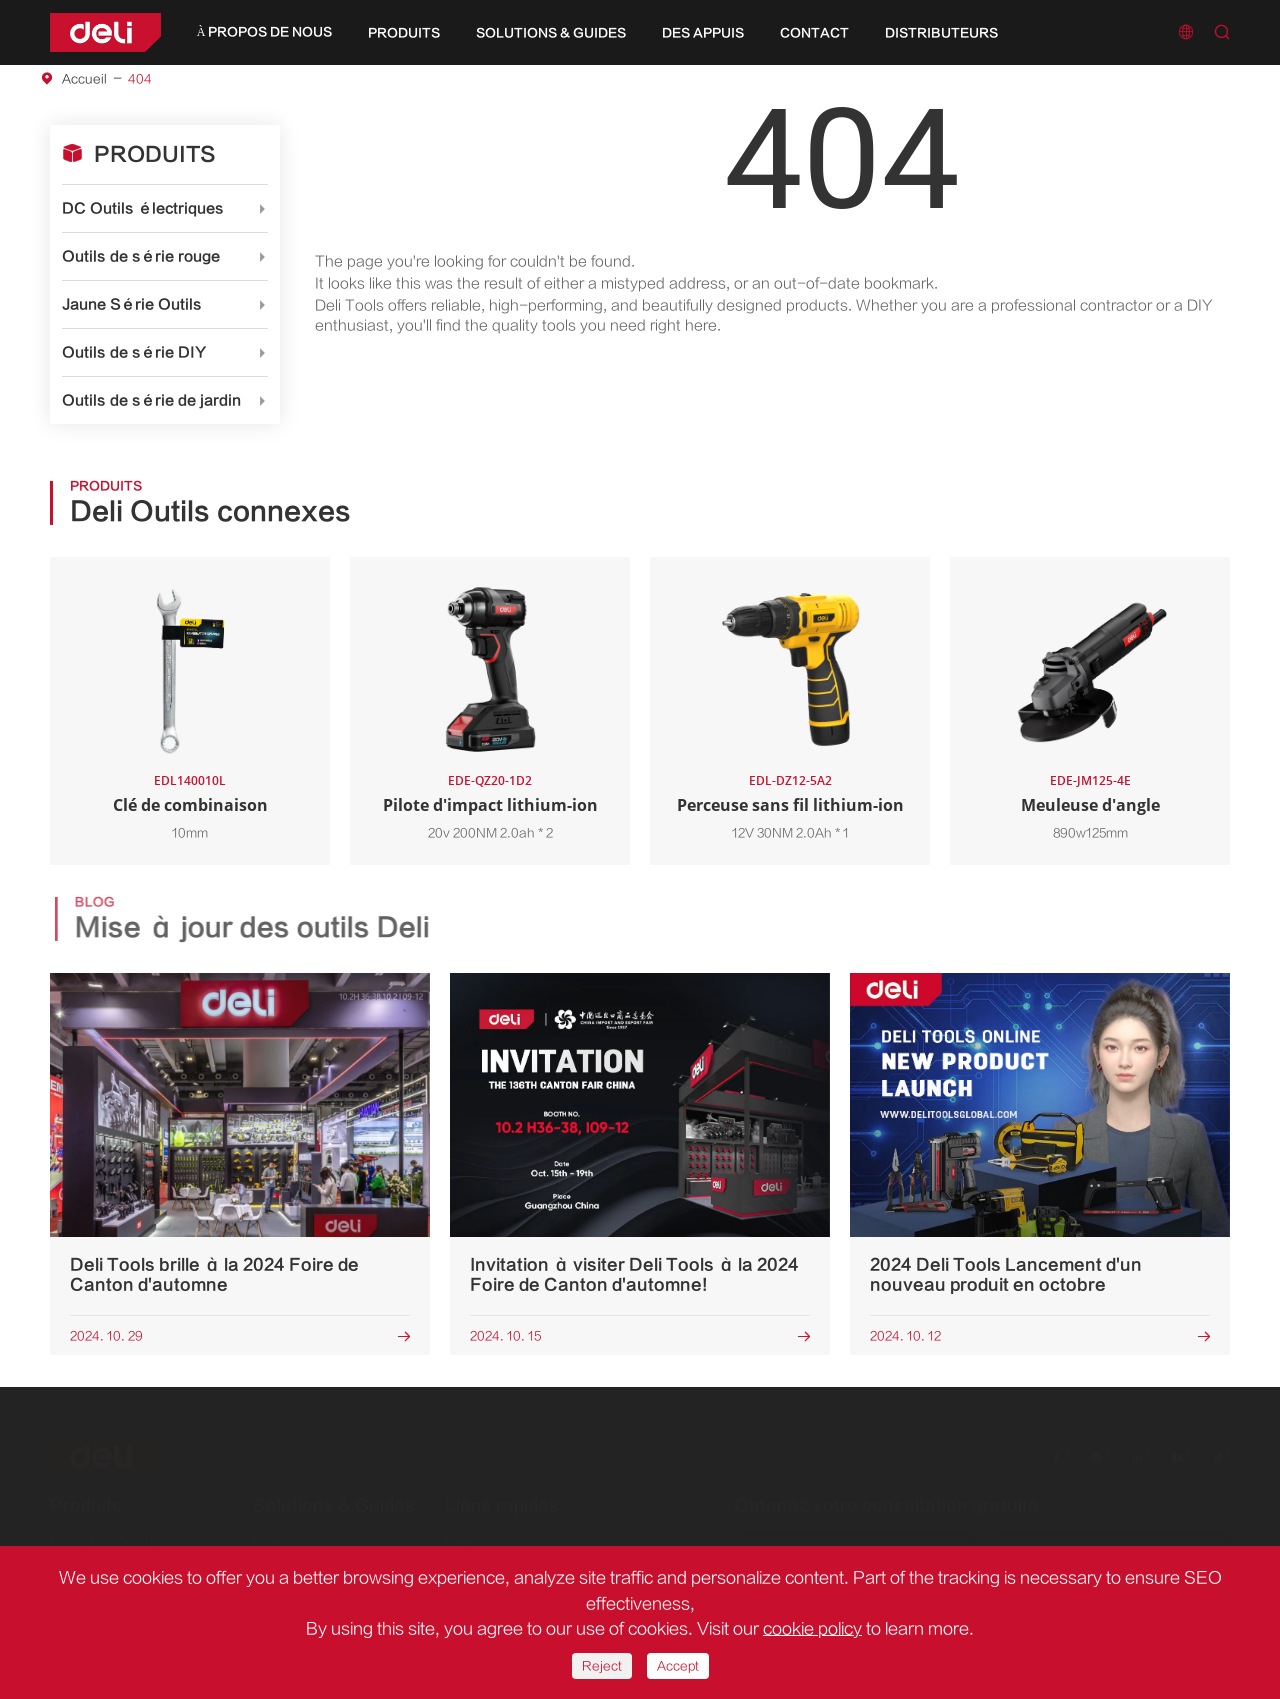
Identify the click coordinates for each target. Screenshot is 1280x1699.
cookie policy (812, 1629)
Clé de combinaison (190, 805)
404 (140, 79)
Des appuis (703, 33)
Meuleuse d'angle (1090, 805)
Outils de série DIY (134, 352)
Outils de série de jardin (151, 400)
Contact (814, 33)
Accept (678, 1666)
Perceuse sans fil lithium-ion (790, 805)
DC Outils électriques (143, 208)
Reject (602, 1666)
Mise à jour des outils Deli (257, 928)
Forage (275, 1533)
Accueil (84, 79)
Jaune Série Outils (132, 304)
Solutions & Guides (551, 33)
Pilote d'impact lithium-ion (490, 805)
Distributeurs (941, 33)
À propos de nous (265, 32)
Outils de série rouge (141, 256)
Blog (458, 1533)
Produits (404, 33)
